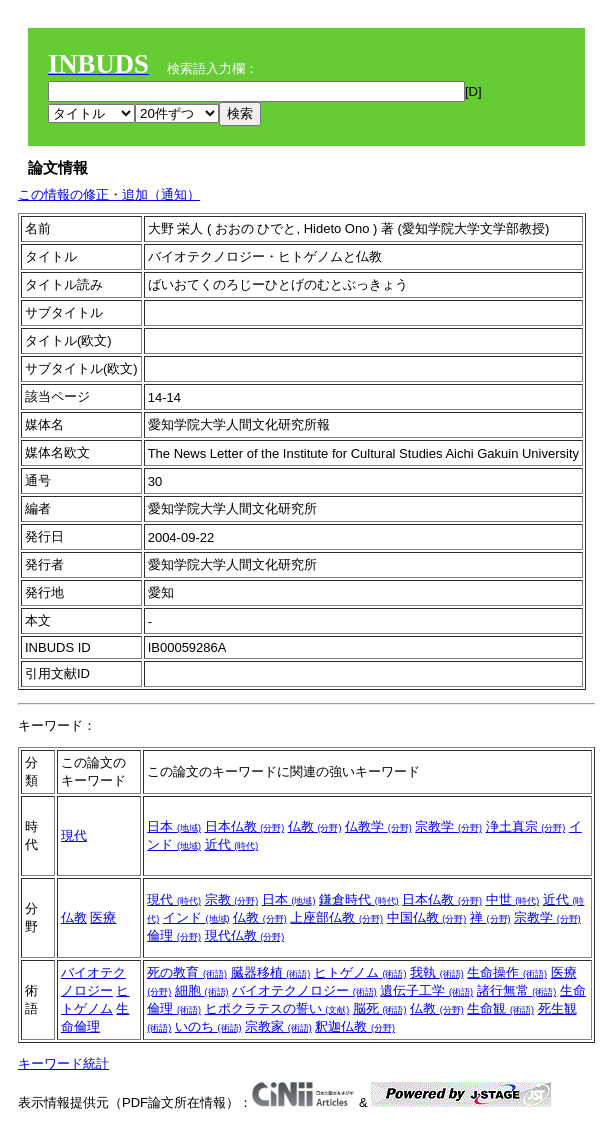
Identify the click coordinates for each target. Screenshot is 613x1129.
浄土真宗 (526, 826)
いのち (208, 1026)
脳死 (380, 1008)
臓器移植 (271, 972)
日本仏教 (245, 826)
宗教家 (278, 1026)
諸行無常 (517, 990)
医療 (103, 917)
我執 (437, 972)
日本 (174, 826)
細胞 (202, 990)
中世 (513, 899)
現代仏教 (245, 935)
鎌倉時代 (359, 899)
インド (196, 917)
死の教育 (187, 972)
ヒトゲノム (360, 972)
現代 (74, 835)
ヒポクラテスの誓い (277, 1008)
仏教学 (378, 826)
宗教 (232, 899)
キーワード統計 (63, 1063)
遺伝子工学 (426, 990)
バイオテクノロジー (304, 990)
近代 (232, 844)
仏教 (315, 826)
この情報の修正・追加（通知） (109, 194)
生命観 (500, 1008)
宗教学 (448, 826)
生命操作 (507, 972)
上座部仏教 (336, 917)
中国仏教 (427, 917)
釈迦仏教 (355, 1026)
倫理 (174, 935)
